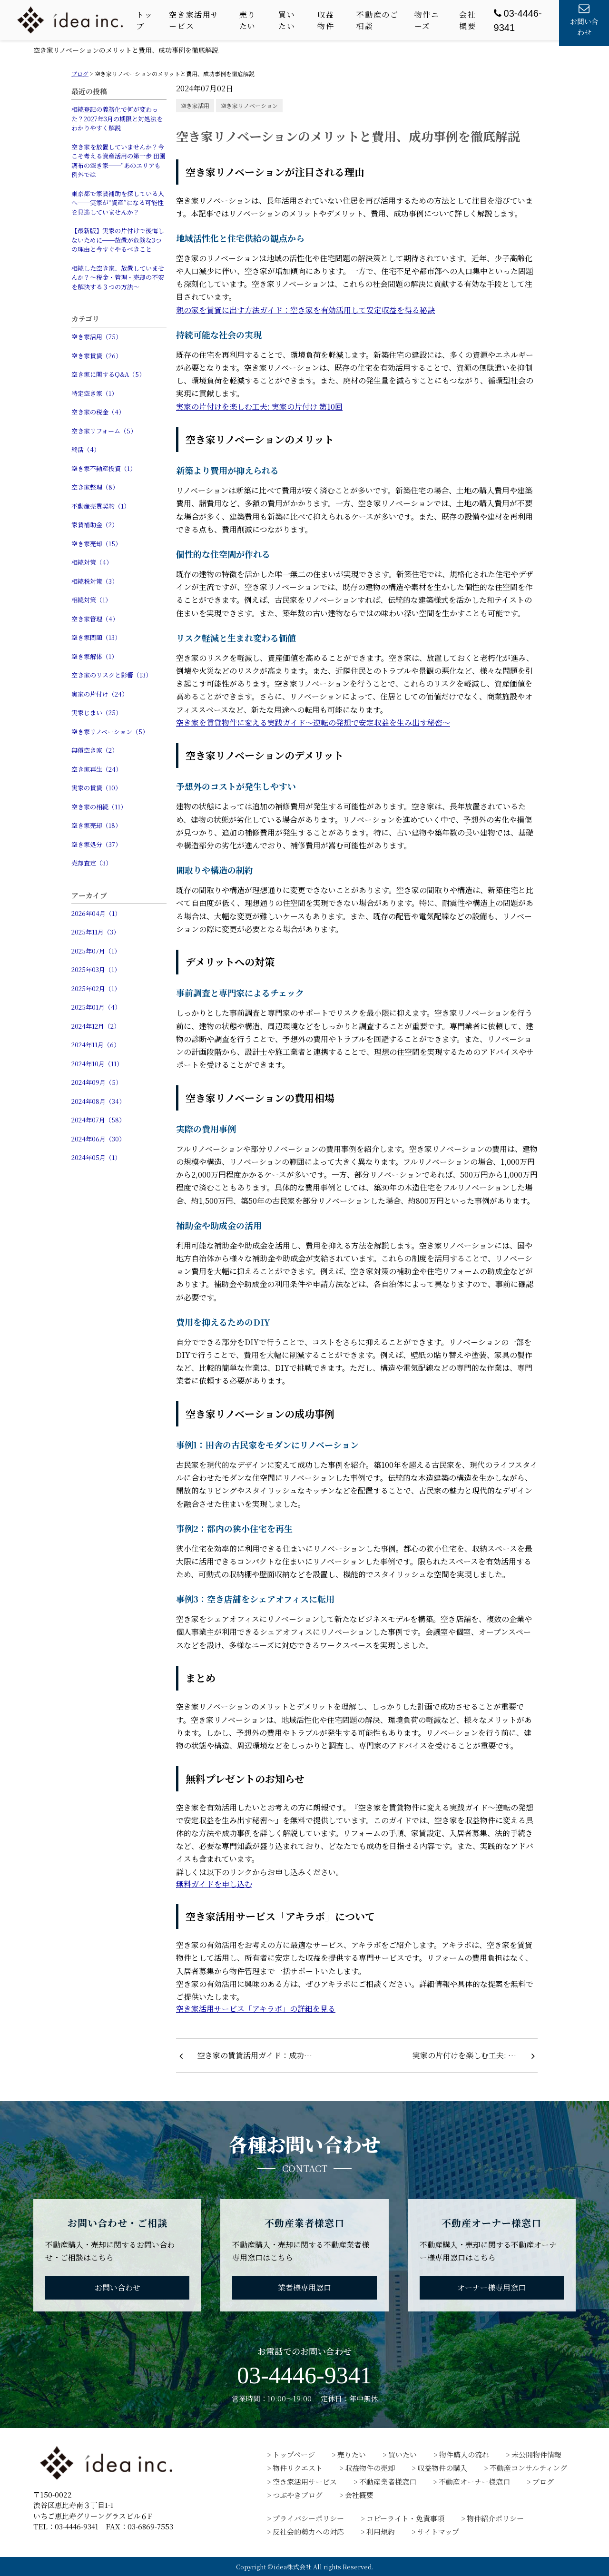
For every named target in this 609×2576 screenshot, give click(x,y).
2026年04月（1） (96, 913)
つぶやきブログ (298, 2495)
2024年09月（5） (96, 1082)
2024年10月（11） (97, 1063)
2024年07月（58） (98, 1119)
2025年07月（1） (95, 950)
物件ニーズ (427, 20)
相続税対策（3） (94, 581)
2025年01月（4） (96, 1007)
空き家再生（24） (96, 769)
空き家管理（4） (94, 618)
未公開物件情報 (536, 2454)
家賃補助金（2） (94, 524)
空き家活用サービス (194, 20)
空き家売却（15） (96, 543)
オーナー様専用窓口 (491, 2287)
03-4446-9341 (304, 2375)
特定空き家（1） (94, 393)
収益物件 (325, 20)
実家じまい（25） (96, 712)
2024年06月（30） (98, 1138)
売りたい (247, 20)
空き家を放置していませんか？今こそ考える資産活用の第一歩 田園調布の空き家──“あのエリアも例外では (118, 160)
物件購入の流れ (464, 2454)
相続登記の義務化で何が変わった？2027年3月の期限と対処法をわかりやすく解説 (117, 118)
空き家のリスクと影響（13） (111, 674)
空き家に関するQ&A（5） (108, 374)
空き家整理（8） (94, 487)
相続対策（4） (91, 562)
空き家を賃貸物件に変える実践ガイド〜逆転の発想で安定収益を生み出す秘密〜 (313, 722)
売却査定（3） (91, 862)
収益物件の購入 (442, 2468)
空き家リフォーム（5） (104, 430)
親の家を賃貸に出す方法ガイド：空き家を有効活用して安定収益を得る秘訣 (305, 310)
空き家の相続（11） (99, 806)
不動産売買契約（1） (100, 506)
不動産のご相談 (377, 20)
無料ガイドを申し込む (214, 1883)
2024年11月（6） (95, 1044)
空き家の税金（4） (98, 411)
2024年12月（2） (95, 1026)
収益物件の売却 (370, 2468)
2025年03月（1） (95, 969)
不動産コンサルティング (528, 2468)
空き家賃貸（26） (96, 355)
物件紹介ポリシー (495, 2518)
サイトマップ (438, 2532)
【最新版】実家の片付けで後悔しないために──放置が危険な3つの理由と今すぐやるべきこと (117, 240)
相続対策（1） (91, 599)
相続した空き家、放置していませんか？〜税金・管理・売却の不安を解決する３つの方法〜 (117, 277)
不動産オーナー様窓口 (474, 2482)
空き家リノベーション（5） (109, 731)
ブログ (543, 2482)
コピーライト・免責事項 (405, 2518)
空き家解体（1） (94, 656)
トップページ (294, 2454)
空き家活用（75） (96, 336)
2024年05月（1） (96, 1157)
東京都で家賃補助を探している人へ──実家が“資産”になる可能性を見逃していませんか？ (117, 202)
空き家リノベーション (249, 105)
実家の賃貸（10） (96, 787)
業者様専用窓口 (304, 2287)
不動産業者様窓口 (387, 2482)
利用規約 (380, 2532)
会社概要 (467, 20)
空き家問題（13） (96, 637)
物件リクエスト (298, 2468)
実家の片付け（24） (99, 693)
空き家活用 (195, 105)
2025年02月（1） (95, 988)
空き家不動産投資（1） (103, 468)
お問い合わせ (117, 2287)
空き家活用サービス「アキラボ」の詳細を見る (255, 2008)
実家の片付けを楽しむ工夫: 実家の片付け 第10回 (259, 406)
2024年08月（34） (98, 1101)
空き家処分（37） (96, 844)
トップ (144, 20)
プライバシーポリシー (308, 2518)
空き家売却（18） (96, 825)
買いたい (286, 20)
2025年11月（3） (95, 931)
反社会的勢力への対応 (308, 2532)
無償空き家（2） (94, 750)
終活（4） (85, 449)
